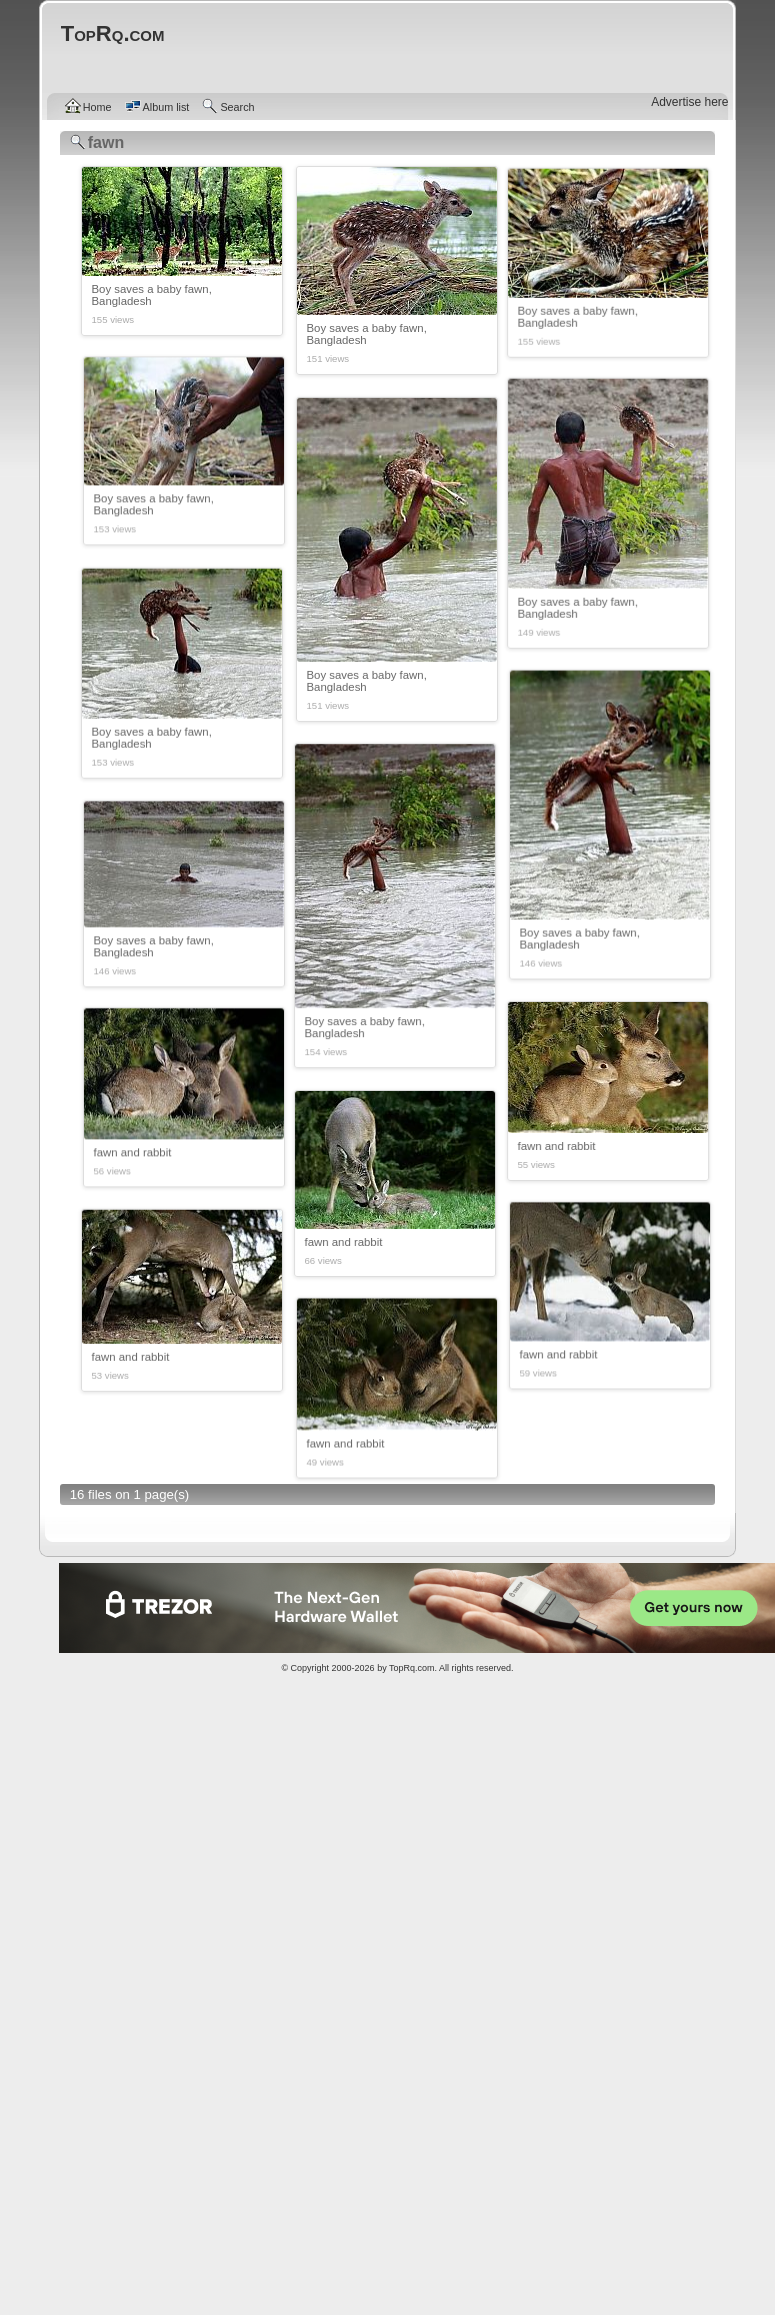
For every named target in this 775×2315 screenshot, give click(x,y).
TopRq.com (412, 1668)
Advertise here (689, 102)
